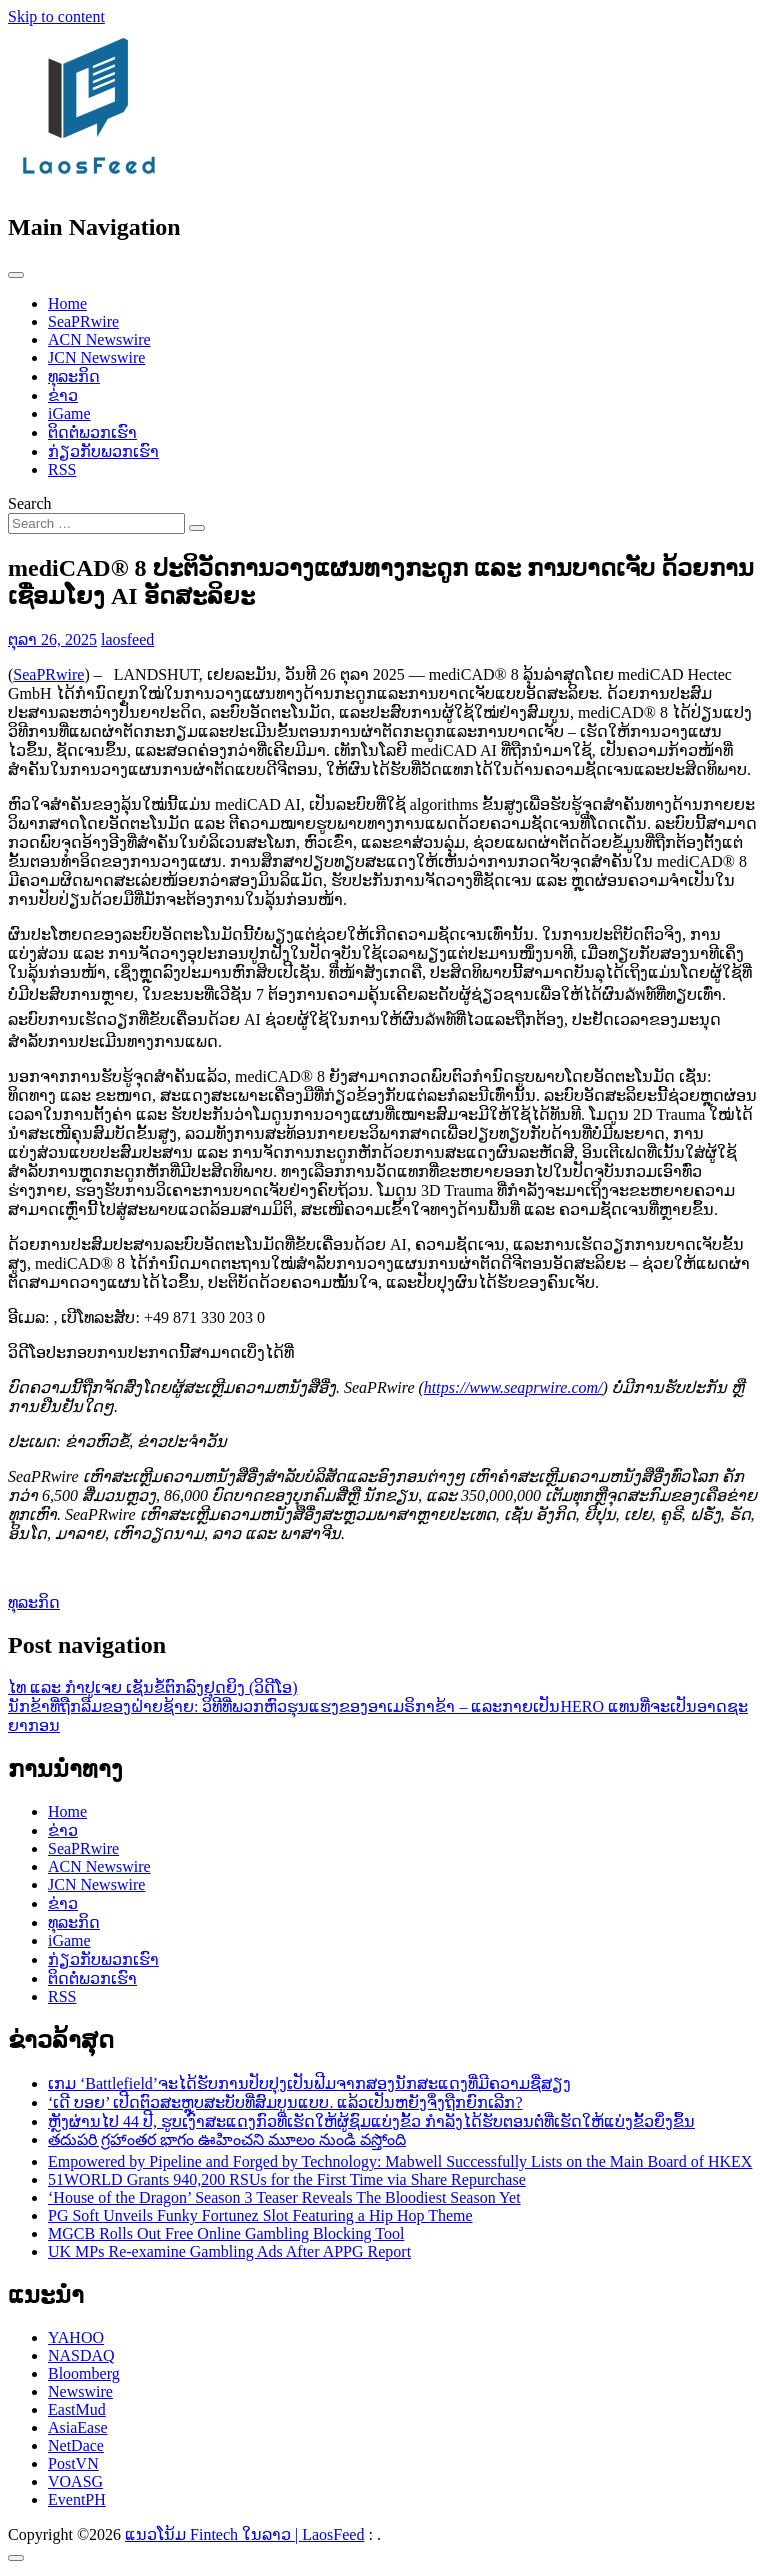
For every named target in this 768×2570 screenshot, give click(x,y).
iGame (69, 413)
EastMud (77, 2409)
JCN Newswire (96, 357)
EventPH (77, 2499)
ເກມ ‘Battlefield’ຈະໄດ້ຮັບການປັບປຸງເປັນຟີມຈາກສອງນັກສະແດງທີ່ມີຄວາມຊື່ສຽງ (309, 2083)
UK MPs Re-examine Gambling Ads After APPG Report (229, 2251)
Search (30, 503)
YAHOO (76, 2337)
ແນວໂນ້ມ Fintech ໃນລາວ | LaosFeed (244, 2534)
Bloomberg (84, 2373)
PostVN (73, 2463)
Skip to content (56, 16)
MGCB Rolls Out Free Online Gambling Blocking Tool (226, 2233)
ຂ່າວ (63, 395)
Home (67, 303)
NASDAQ (81, 2355)
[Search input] (96, 523)
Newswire (80, 2391)
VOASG (75, 2481)
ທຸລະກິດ (74, 376)
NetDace (76, 2445)
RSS (62, 469)
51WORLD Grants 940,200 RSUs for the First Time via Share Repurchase (287, 2179)
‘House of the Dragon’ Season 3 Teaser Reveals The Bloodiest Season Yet (284, 2197)
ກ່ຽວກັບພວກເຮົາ (103, 451)
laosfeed (127, 639)
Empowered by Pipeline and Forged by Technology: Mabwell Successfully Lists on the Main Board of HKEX (400, 2161)
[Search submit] (197, 528)
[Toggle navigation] (16, 275)
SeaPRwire (83, 321)
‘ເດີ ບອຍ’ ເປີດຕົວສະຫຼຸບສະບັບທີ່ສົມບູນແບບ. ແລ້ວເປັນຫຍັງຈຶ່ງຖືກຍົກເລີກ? (285, 2102)
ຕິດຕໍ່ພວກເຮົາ (92, 432)
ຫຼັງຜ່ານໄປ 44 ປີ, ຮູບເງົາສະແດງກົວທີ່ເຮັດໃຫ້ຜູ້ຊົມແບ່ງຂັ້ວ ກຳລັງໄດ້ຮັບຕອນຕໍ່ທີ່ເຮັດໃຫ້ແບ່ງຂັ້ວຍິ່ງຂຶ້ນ (371, 2121)
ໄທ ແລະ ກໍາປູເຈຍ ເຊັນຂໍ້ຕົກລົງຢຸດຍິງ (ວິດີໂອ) (153, 1687)
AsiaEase (78, 2427)
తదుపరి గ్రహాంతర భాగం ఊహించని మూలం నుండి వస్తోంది (227, 2139)
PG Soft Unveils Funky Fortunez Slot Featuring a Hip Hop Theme (260, 2215)
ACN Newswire (99, 339)
